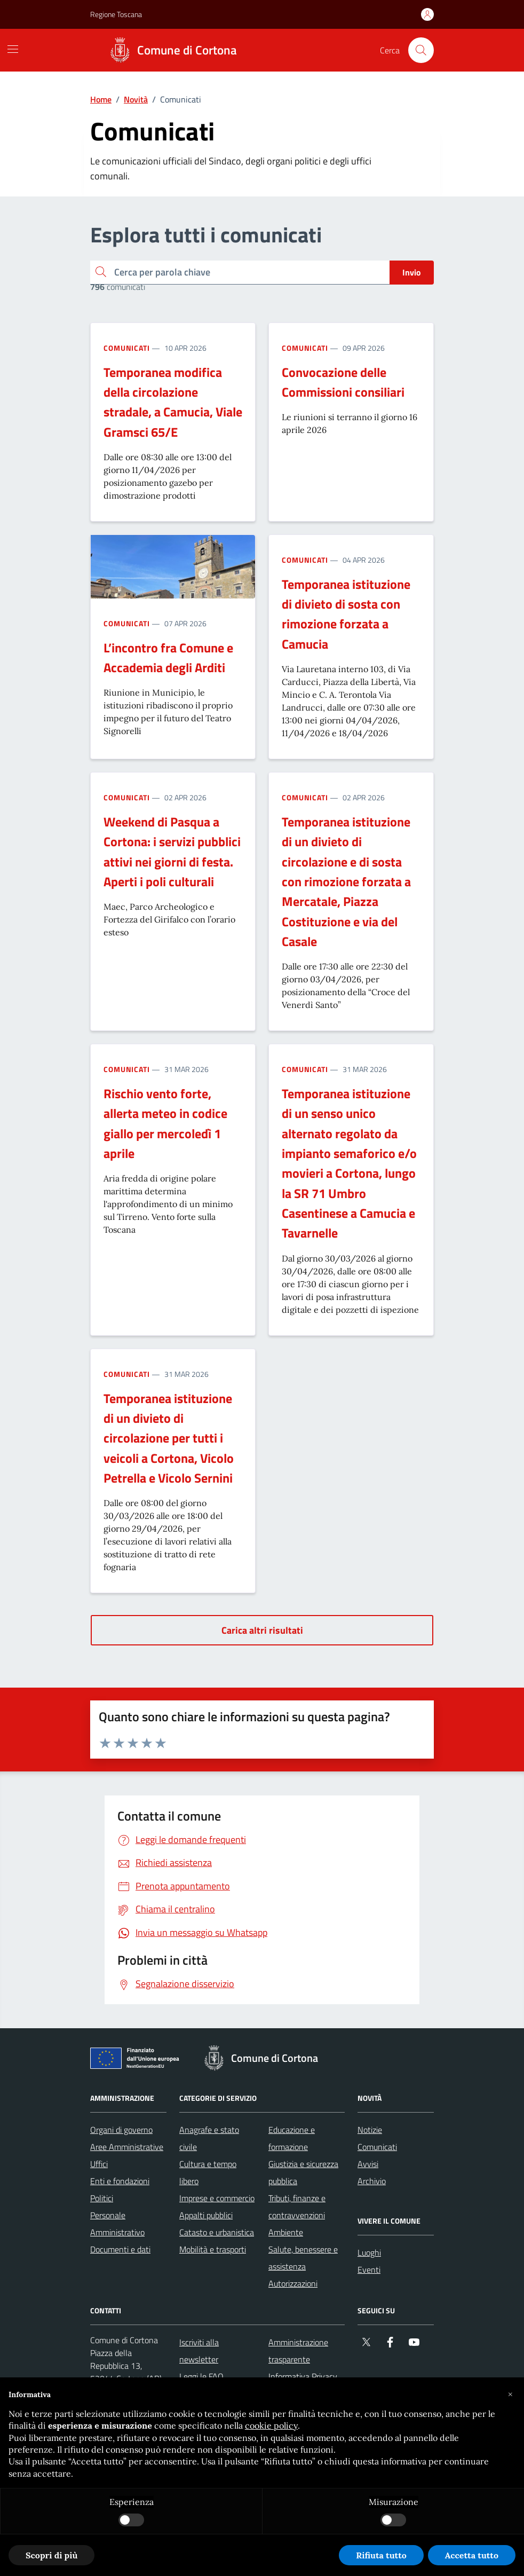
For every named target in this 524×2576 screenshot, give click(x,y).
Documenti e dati (120, 2249)
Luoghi (369, 2252)
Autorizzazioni (292, 2283)
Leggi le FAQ (201, 2376)
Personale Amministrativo (117, 2224)
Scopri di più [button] (51, 2555)
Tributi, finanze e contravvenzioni (296, 2206)
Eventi (369, 2269)
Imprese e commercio (217, 2198)
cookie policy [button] (271, 2425)
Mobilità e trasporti (212, 2249)
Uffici (99, 2163)
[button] (510, 2394)
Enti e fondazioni (119, 2181)
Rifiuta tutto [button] (381, 2555)
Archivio (372, 2181)
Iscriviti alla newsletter (199, 2351)
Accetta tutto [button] (471, 2555)
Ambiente (285, 2232)
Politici (101, 2198)
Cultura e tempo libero (207, 2172)
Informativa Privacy (302, 2376)
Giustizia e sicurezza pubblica (303, 2172)
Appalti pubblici (206, 2215)
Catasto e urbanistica (216, 2232)
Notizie (370, 2129)
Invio (411, 272)
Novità (136, 99)
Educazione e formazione (291, 2138)
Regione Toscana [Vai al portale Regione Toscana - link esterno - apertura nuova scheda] (116, 14)
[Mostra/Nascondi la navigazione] (12, 49)
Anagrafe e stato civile (209, 2138)
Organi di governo (121, 2129)
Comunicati (127, 347)
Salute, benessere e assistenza (303, 2258)
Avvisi (368, 2163)
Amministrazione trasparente (298, 2351)
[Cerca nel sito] (421, 50)
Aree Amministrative (126, 2146)
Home (101, 99)
